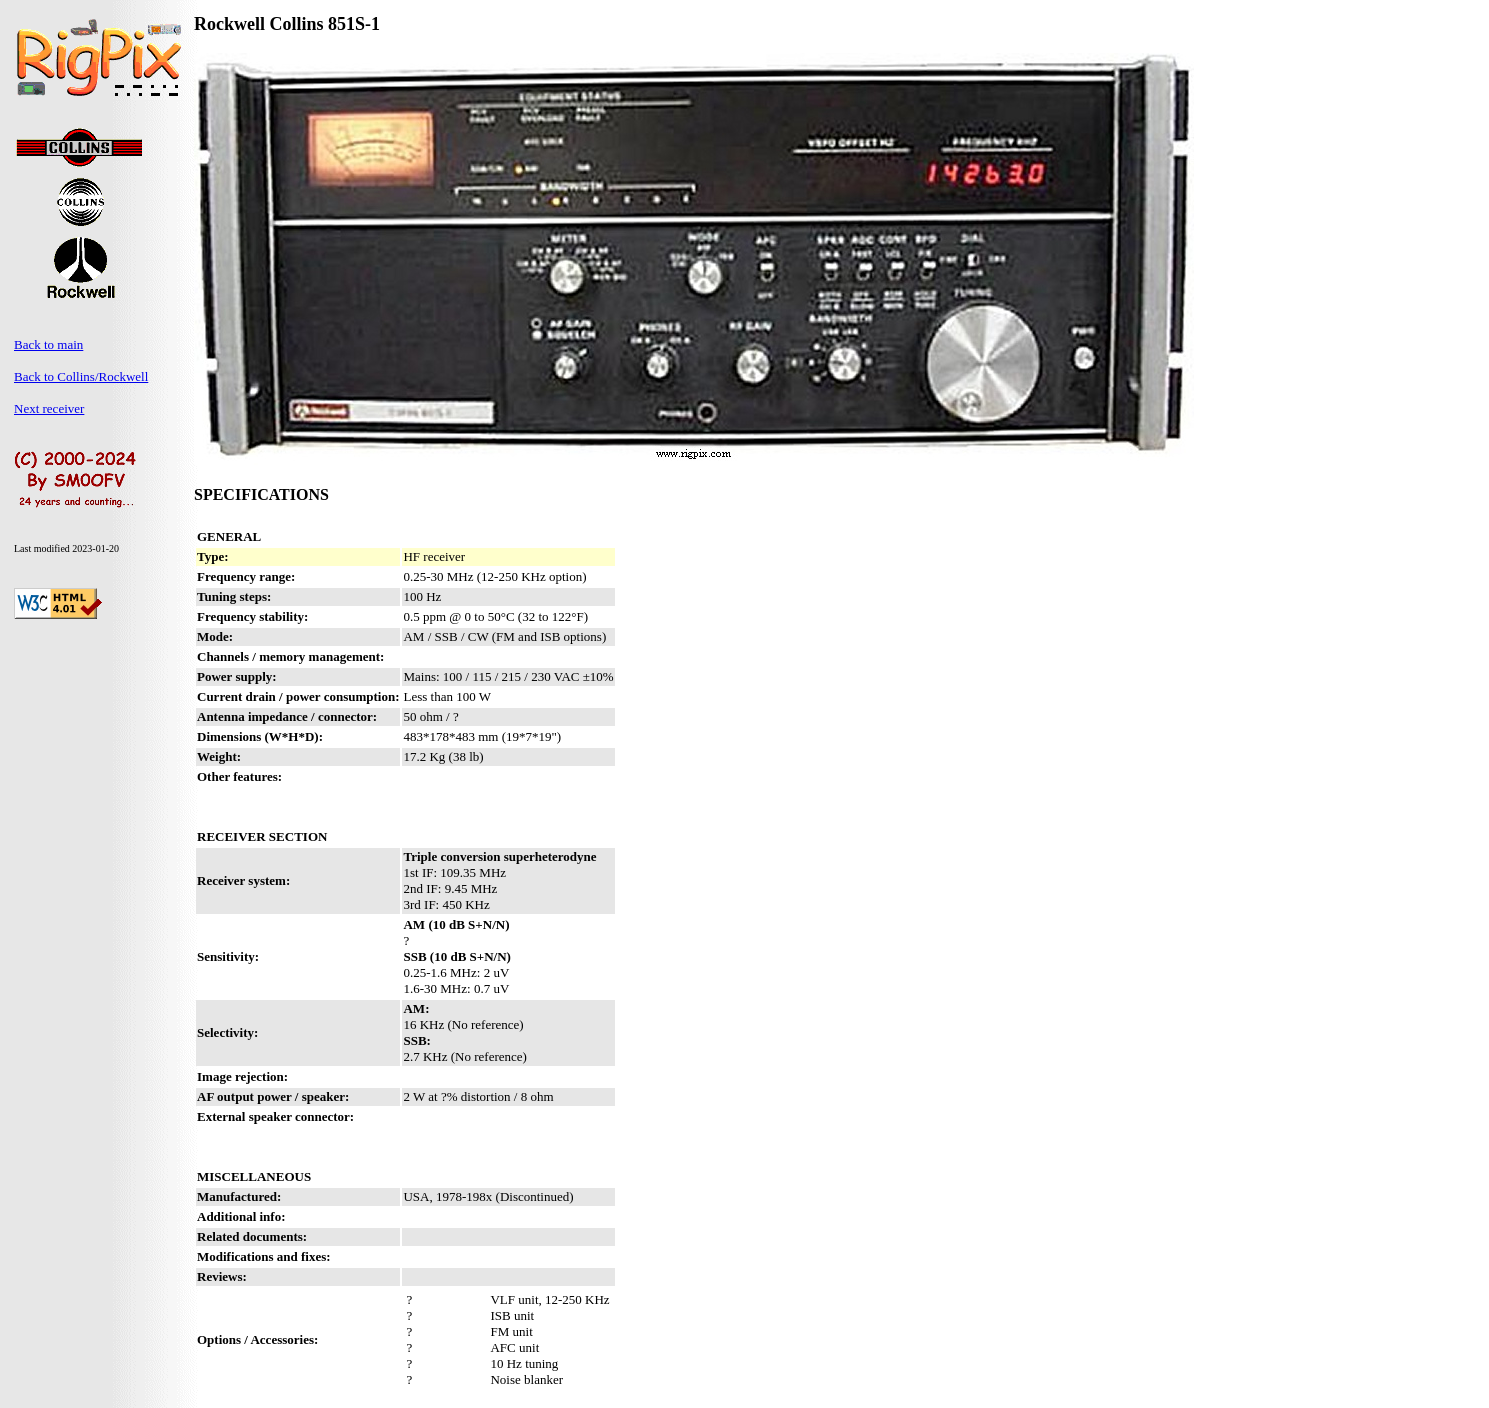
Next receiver (49, 408)
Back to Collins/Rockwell (81, 376)
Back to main (48, 344)
